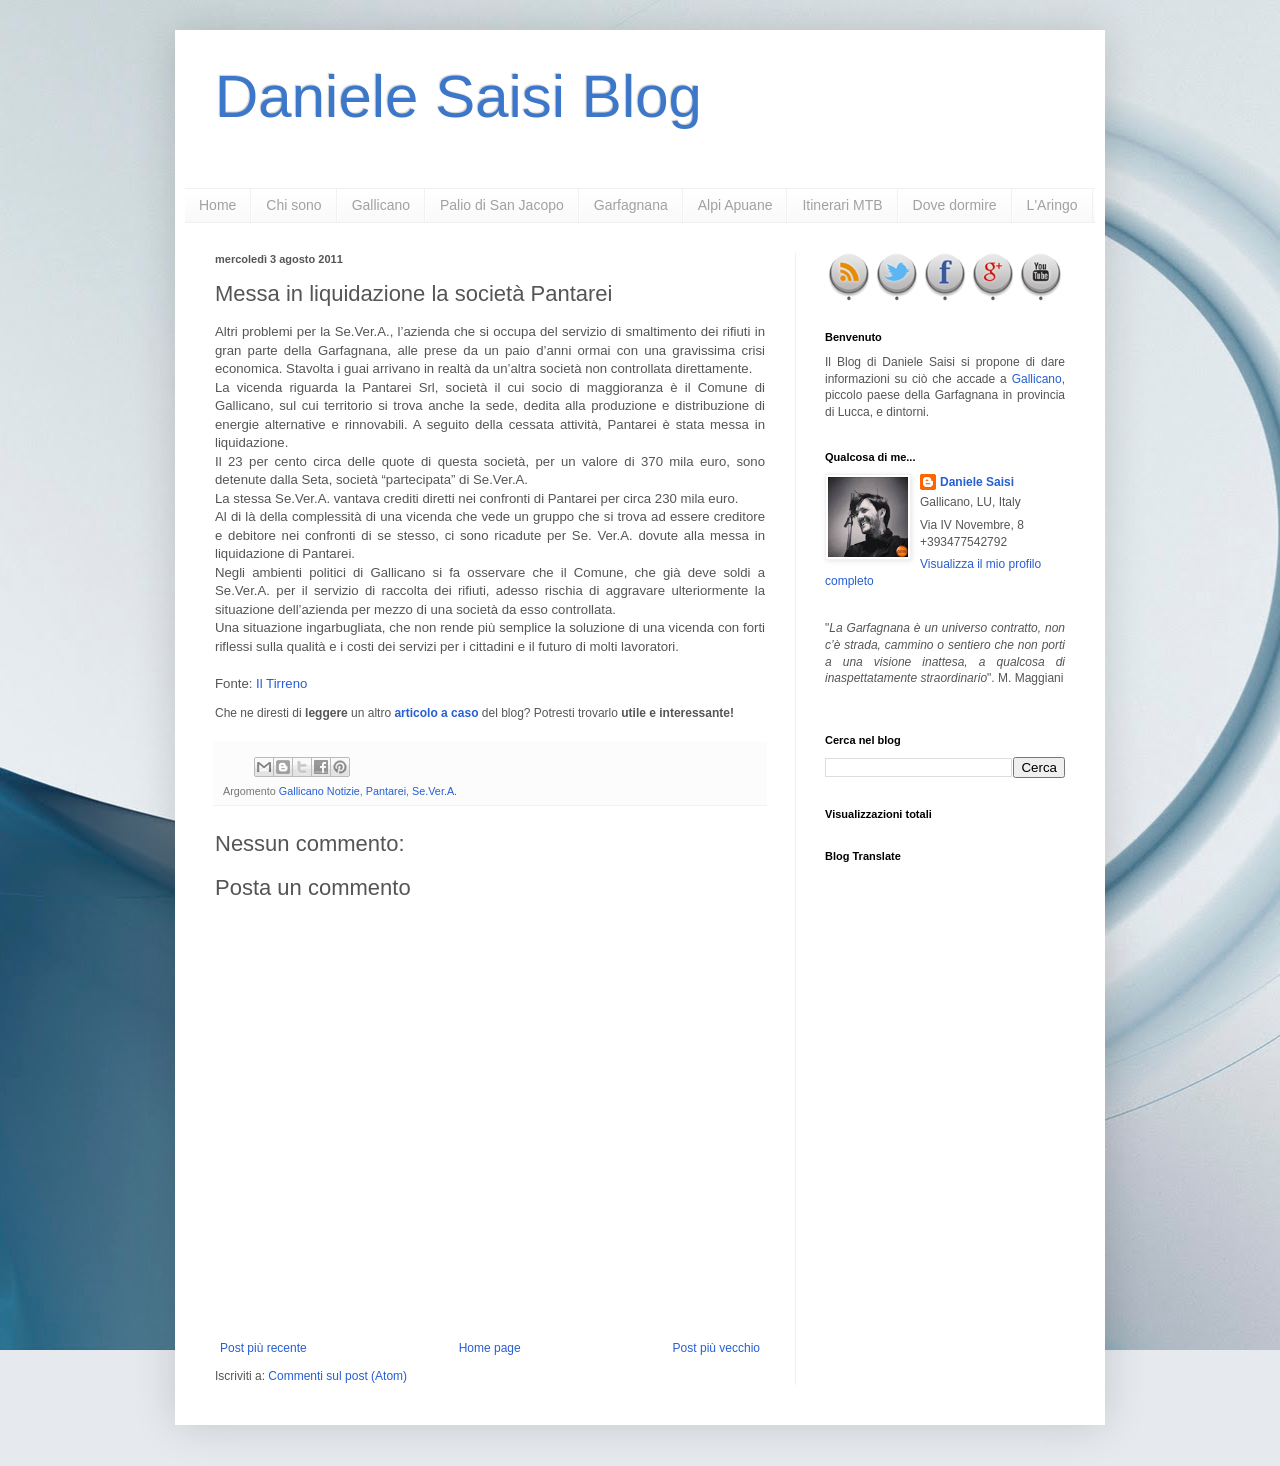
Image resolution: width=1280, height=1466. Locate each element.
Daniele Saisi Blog (458, 96)
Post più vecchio (716, 1348)
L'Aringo (1052, 205)
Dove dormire (955, 205)
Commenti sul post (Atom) (337, 1376)
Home (217, 205)
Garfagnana (631, 205)
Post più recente (263, 1348)
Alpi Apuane (735, 205)
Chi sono (293, 205)
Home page (490, 1348)
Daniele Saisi (977, 482)
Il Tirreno (281, 683)
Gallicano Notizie (319, 791)
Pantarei (386, 791)
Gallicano (381, 205)
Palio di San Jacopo (502, 205)
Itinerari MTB (842, 205)
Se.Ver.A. (434, 791)
